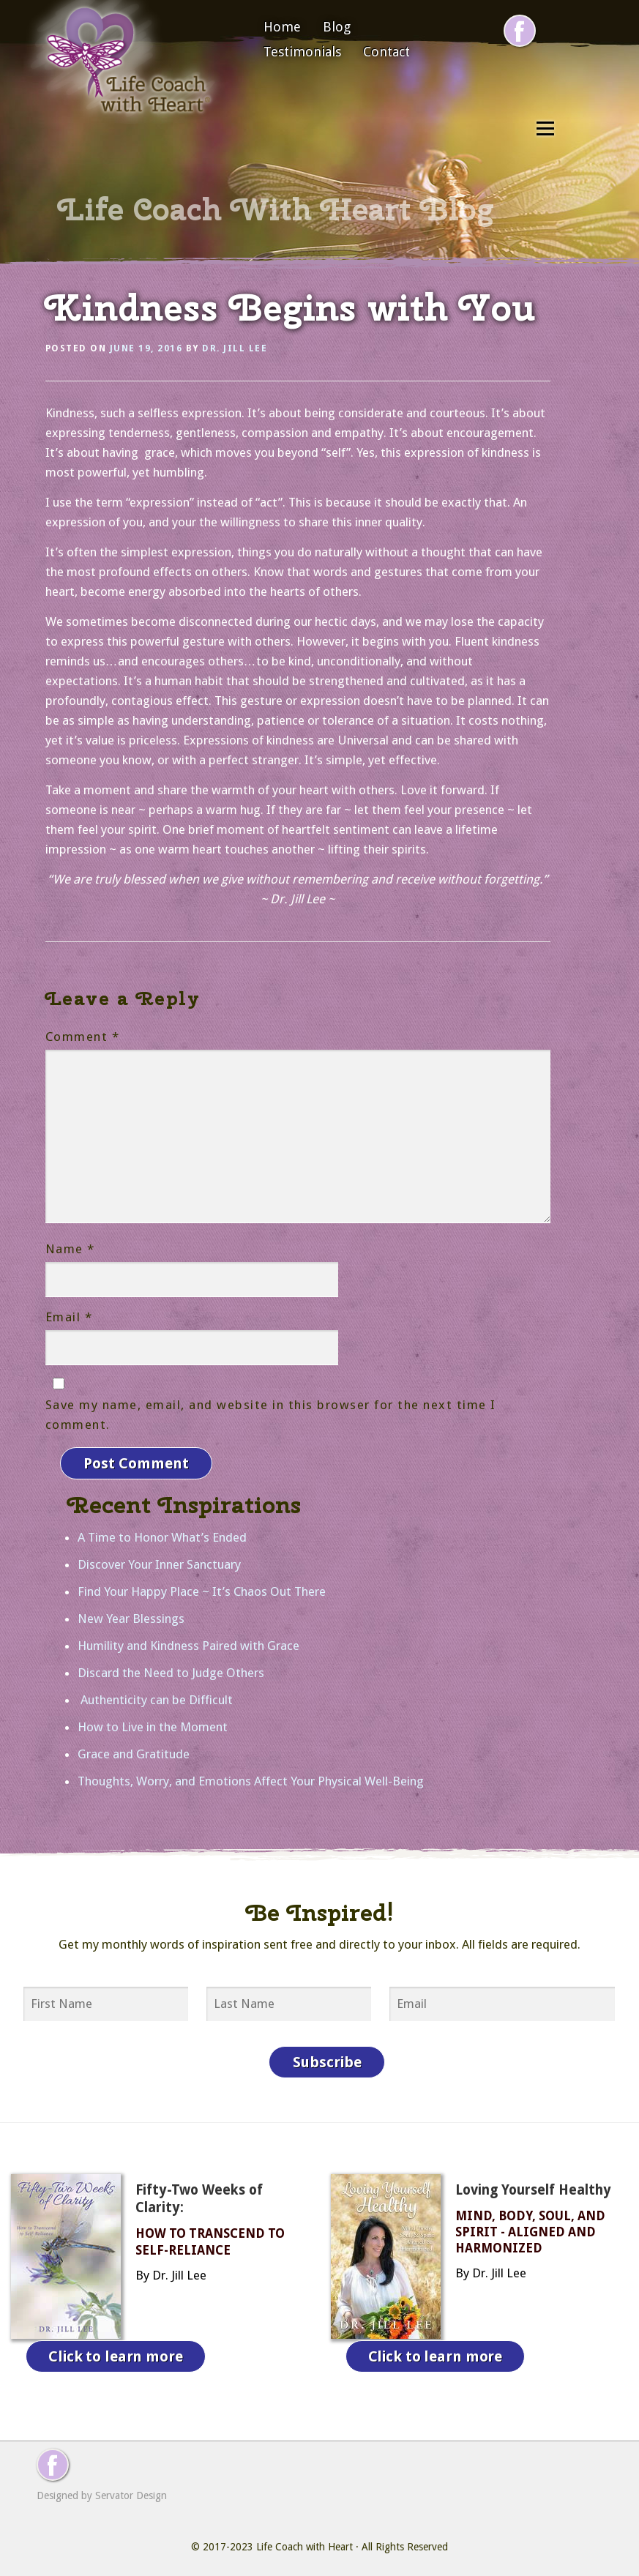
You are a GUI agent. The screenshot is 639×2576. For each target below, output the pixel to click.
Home (282, 26)
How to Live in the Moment (153, 1724)
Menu (545, 128)
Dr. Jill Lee (234, 348)
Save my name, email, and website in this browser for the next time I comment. (270, 1414)
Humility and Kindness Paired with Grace (188, 1643)
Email (69, 1317)
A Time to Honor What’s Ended (162, 1535)
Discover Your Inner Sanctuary (159, 1562)
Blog (337, 26)
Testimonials (302, 51)
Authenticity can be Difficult (155, 1697)
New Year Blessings (131, 1616)
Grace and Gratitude (134, 1751)
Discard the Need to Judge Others (171, 1670)
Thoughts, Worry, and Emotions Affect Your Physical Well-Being (251, 1779)
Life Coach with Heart (304, 2539)
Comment (82, 1036)
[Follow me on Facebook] (520, 31)
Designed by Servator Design (102, 2488)
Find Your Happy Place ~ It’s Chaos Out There (202, 1589)
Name (70, 1249)
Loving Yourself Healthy (533, 2186)
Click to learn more (116, 2351)
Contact (386, 51)
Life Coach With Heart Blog (276, 209)
